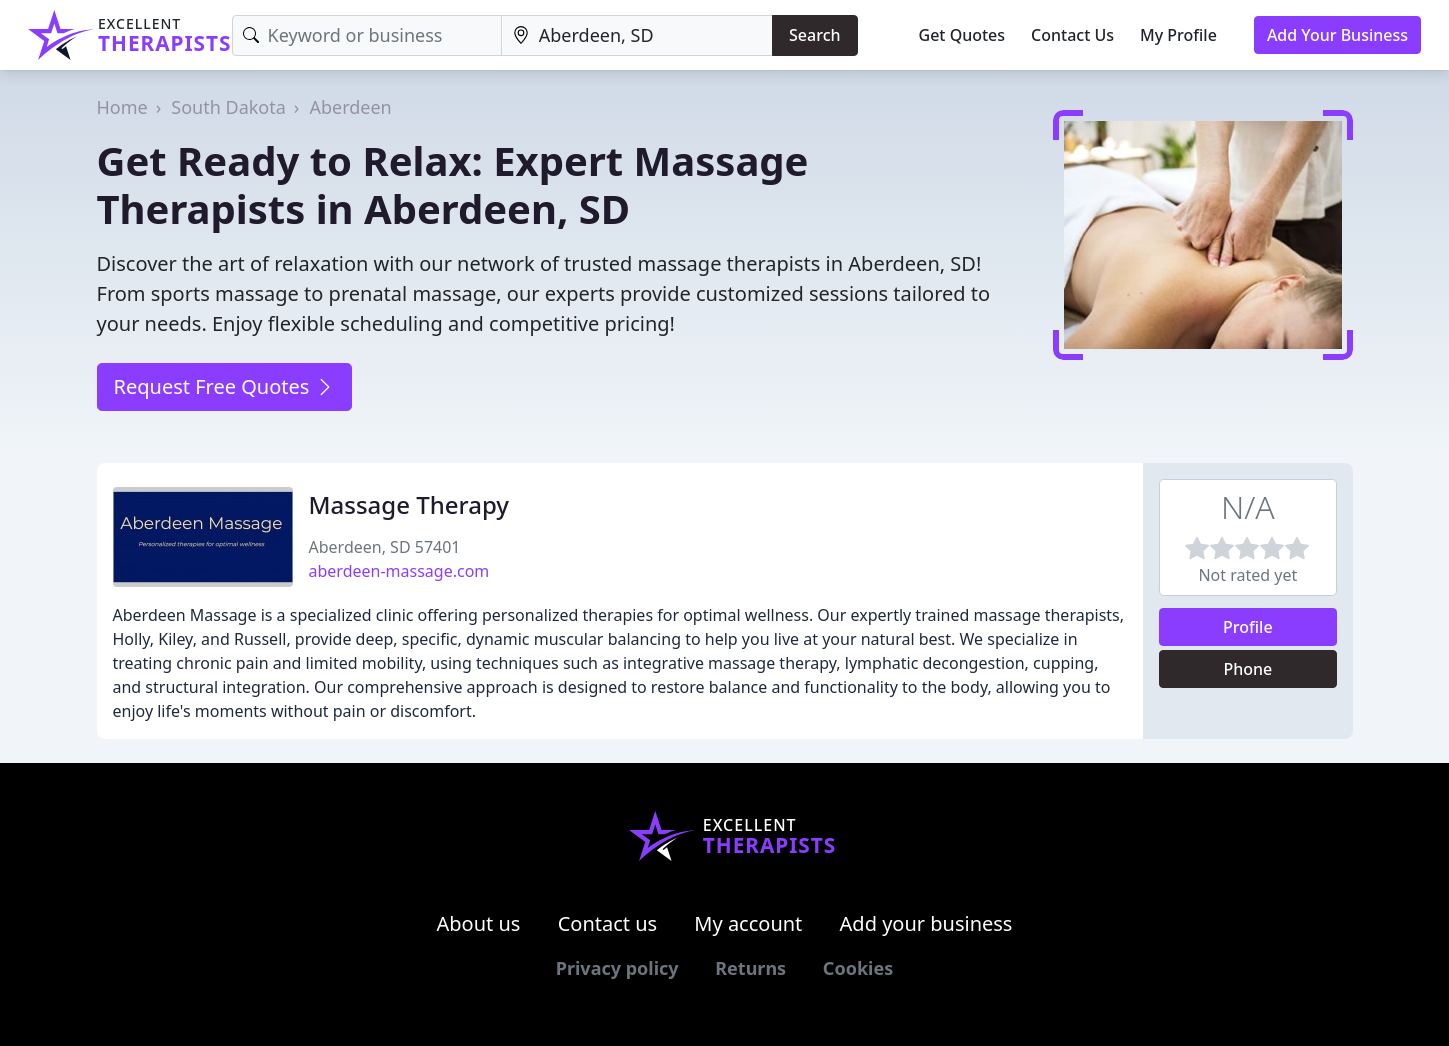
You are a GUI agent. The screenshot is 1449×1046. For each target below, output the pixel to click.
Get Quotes (962, 35)
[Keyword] (367, 35)
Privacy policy (617, 968)
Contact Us (1072, 35)
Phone (1247, 669)
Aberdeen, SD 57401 (385, 547)
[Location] (637, 35)
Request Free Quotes (224, 386)
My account (748, 923)
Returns (750, 968)
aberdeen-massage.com (399, 571)
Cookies (858, 968)
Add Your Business (1337, 35)
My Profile (1178, 35)
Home (122, 107)
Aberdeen (350, 107)
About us (479, 923)
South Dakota (228, 107)
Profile (1248, 627)
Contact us (608, 923)
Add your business (926, 923)
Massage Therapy (409, 504)
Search (814, 35)
